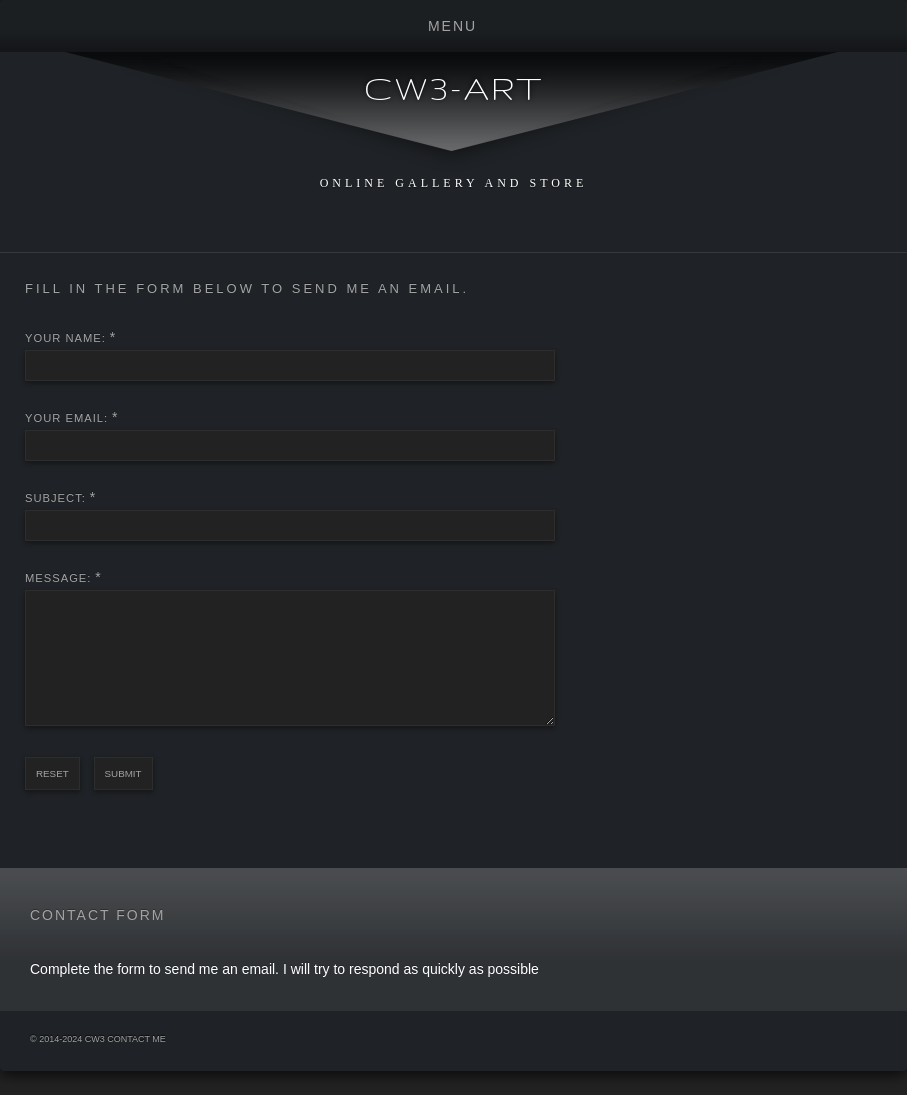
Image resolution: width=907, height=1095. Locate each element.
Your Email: (66, 418)
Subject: (55, 498)
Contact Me (136, 1063)
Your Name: (65, 338)
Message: (58, 578)
